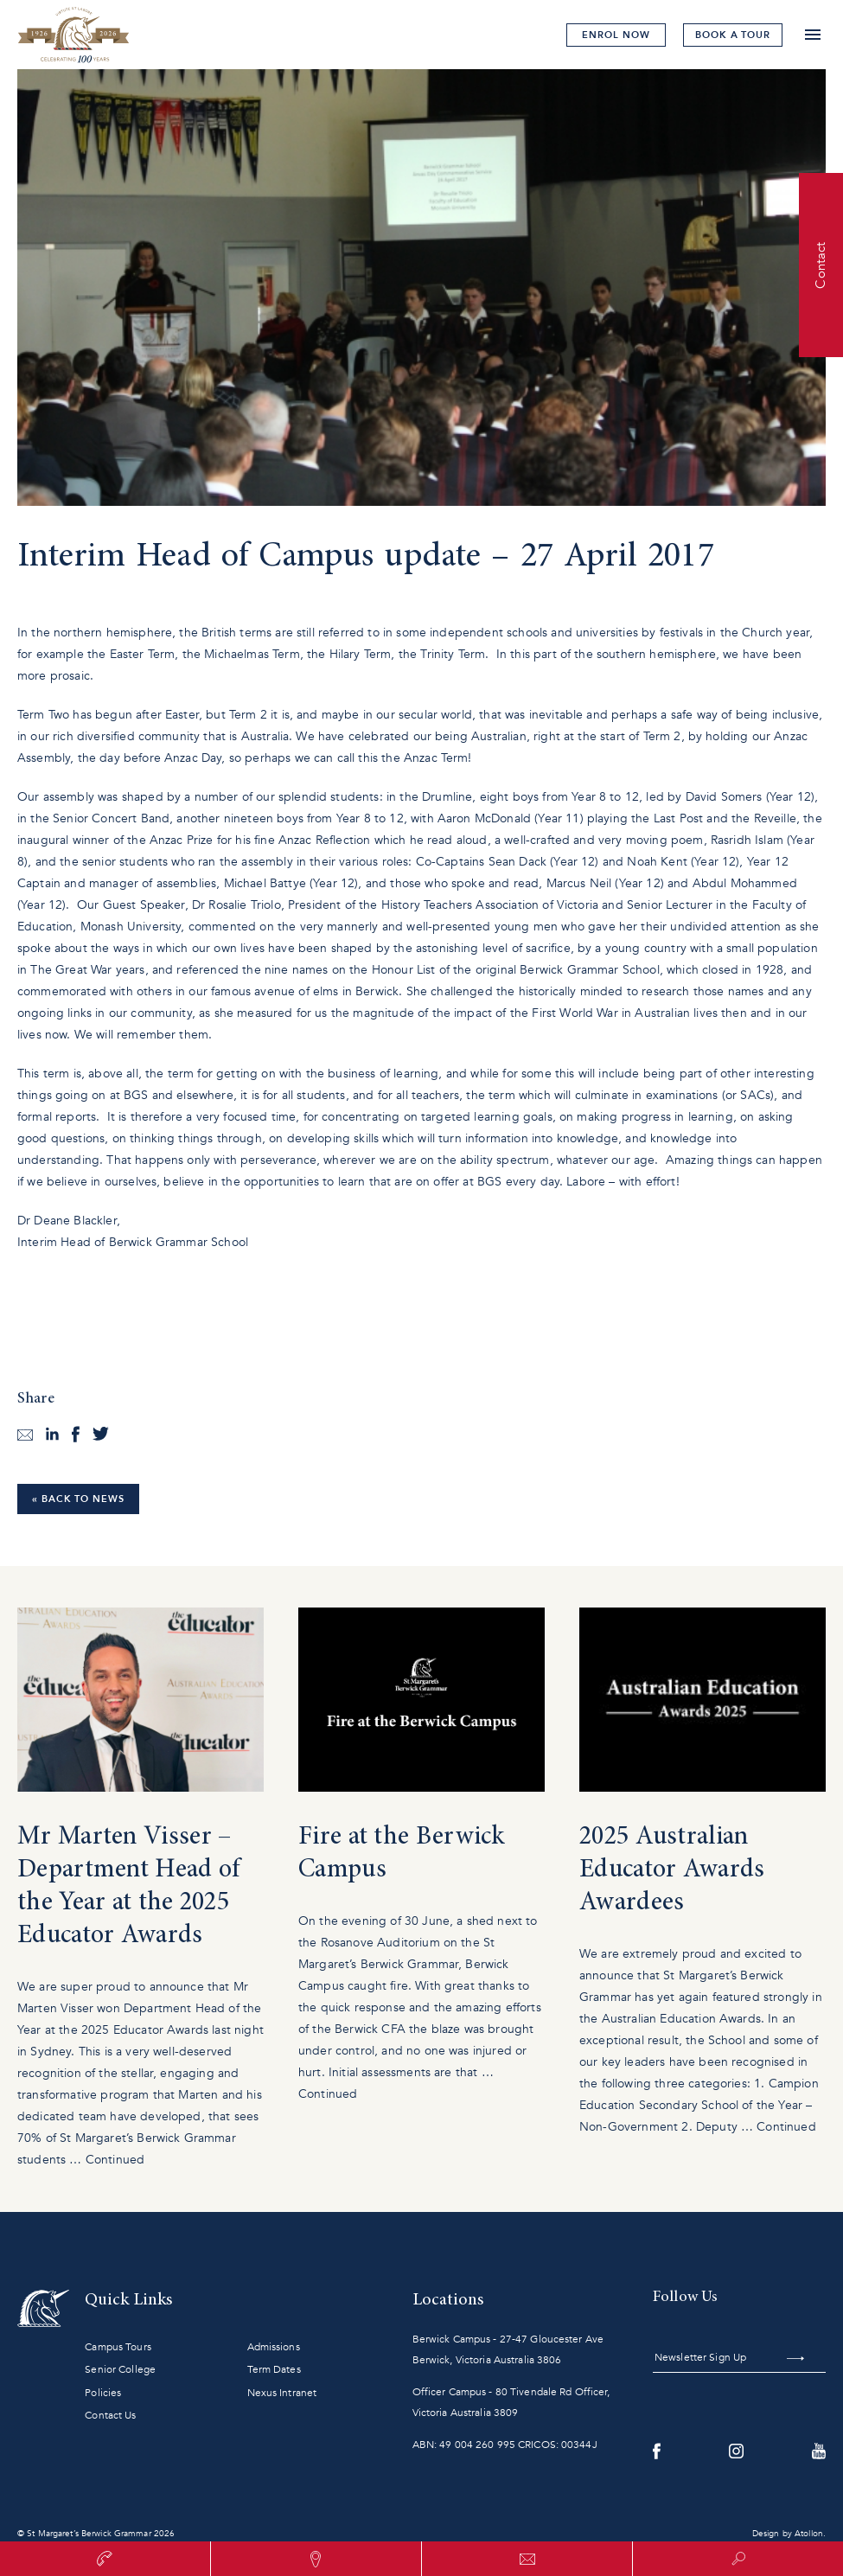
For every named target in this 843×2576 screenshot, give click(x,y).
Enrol (615, 35)
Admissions (273, 2347)
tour (732, 35)
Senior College (120, 2369)
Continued (115, 2159)
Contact (820, 264)
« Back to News (78, 1499)
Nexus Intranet (282, 2393)
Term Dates (274, 2369)
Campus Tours (117, 2347)
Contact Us (110, 2415)
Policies (103, 2393)
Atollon (809, 2534)
